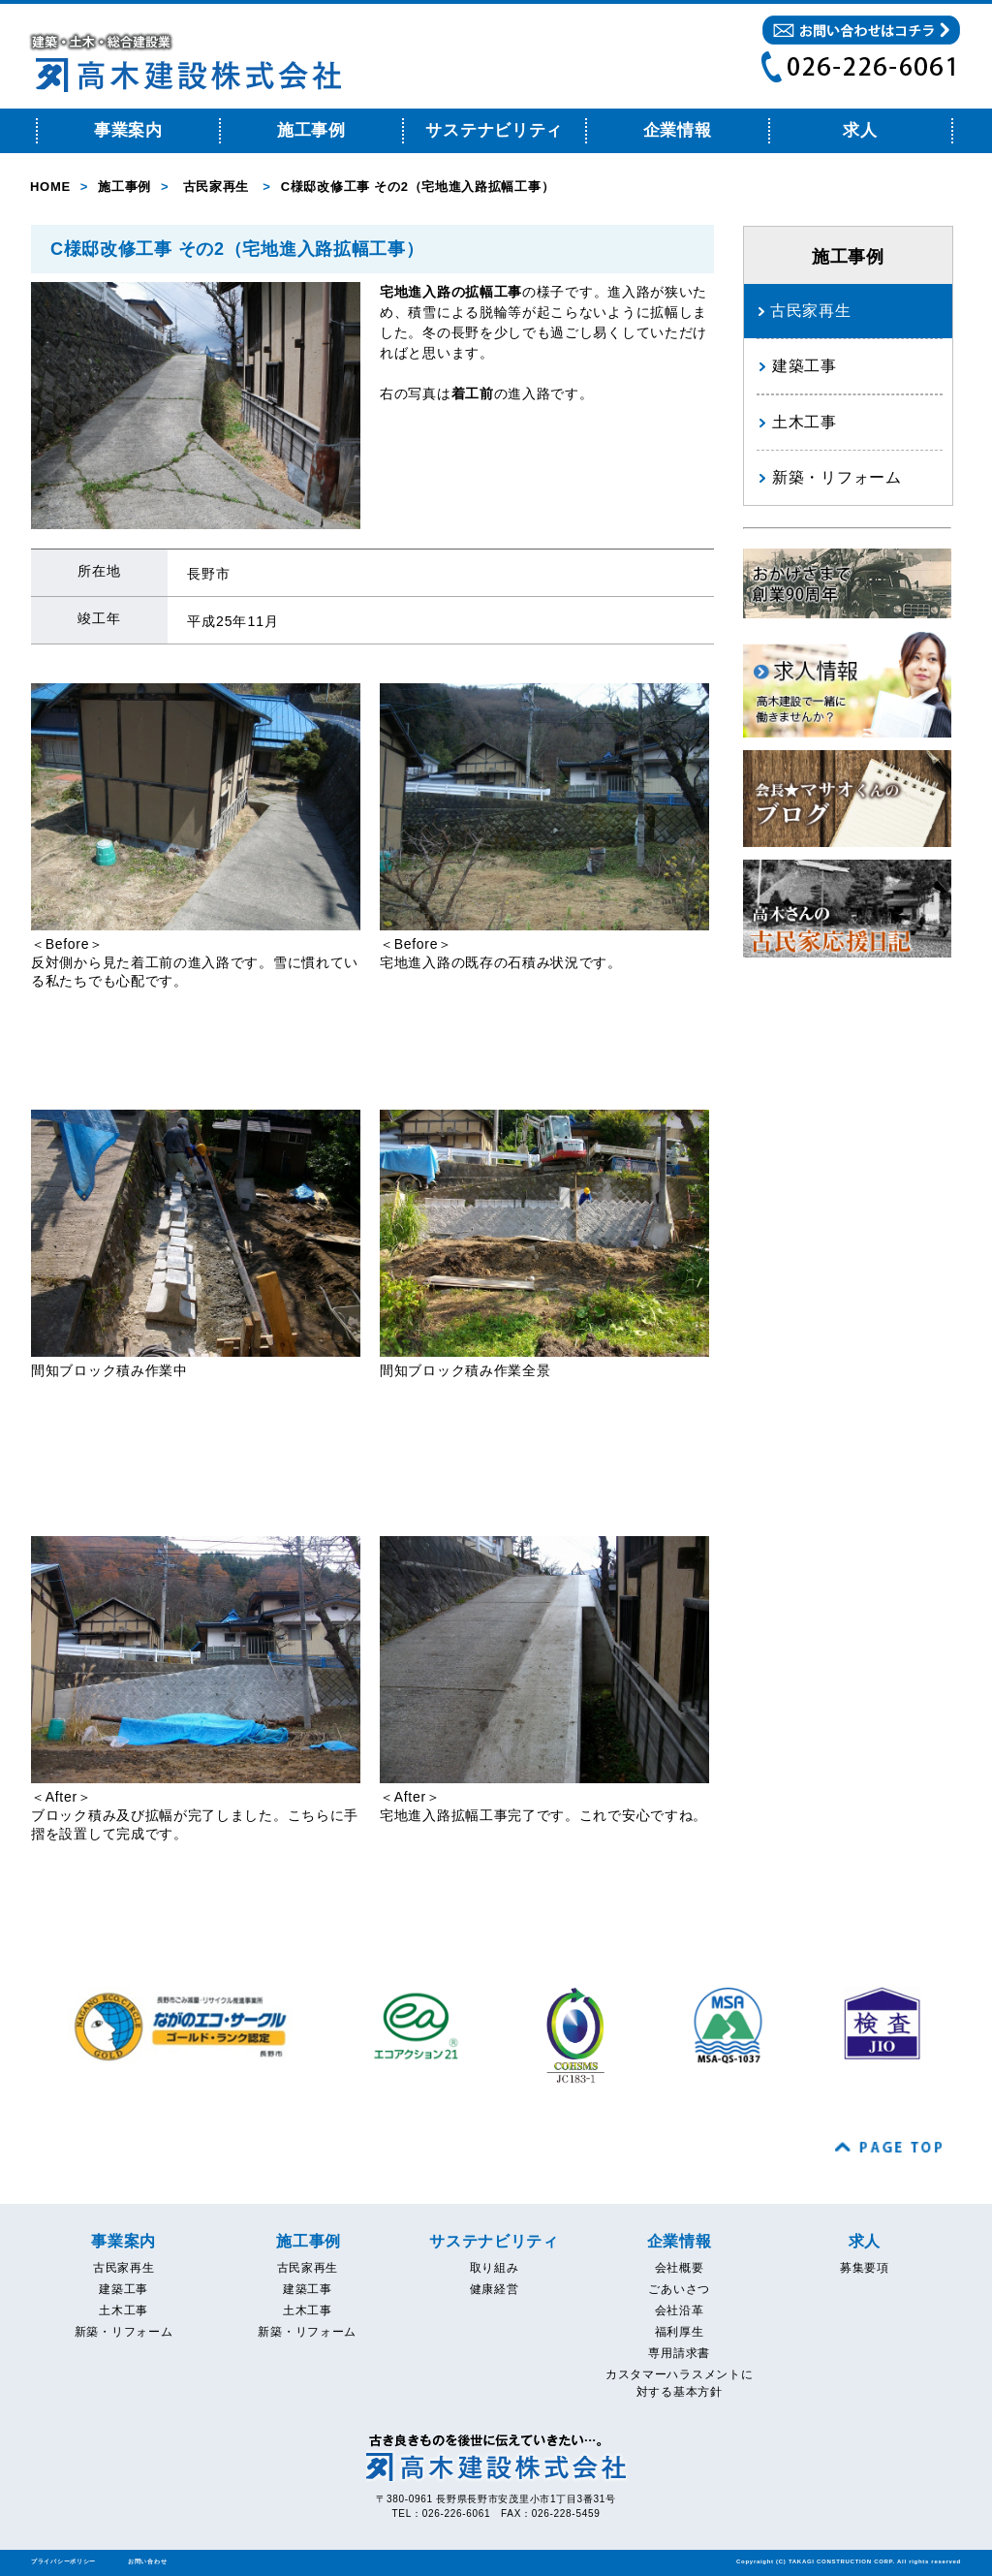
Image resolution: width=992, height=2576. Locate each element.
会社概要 (679, 2268)
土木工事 (804, 422)
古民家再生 (216, 186)
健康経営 (494, 2289)
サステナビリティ (494, 130)
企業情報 (677, 130)
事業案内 (128, 130)
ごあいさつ (679, 2289)
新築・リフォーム (837, 477)
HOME (50, 186)
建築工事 (804, 366)
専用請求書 (679, 2353)
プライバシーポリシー (63, 2561)
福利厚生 (679, 2332)
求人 (860, 130)
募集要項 (864, 2268)
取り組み (494, 2268)
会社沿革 (679, 2310)
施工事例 (311, 130)
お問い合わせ (147, 2561)
